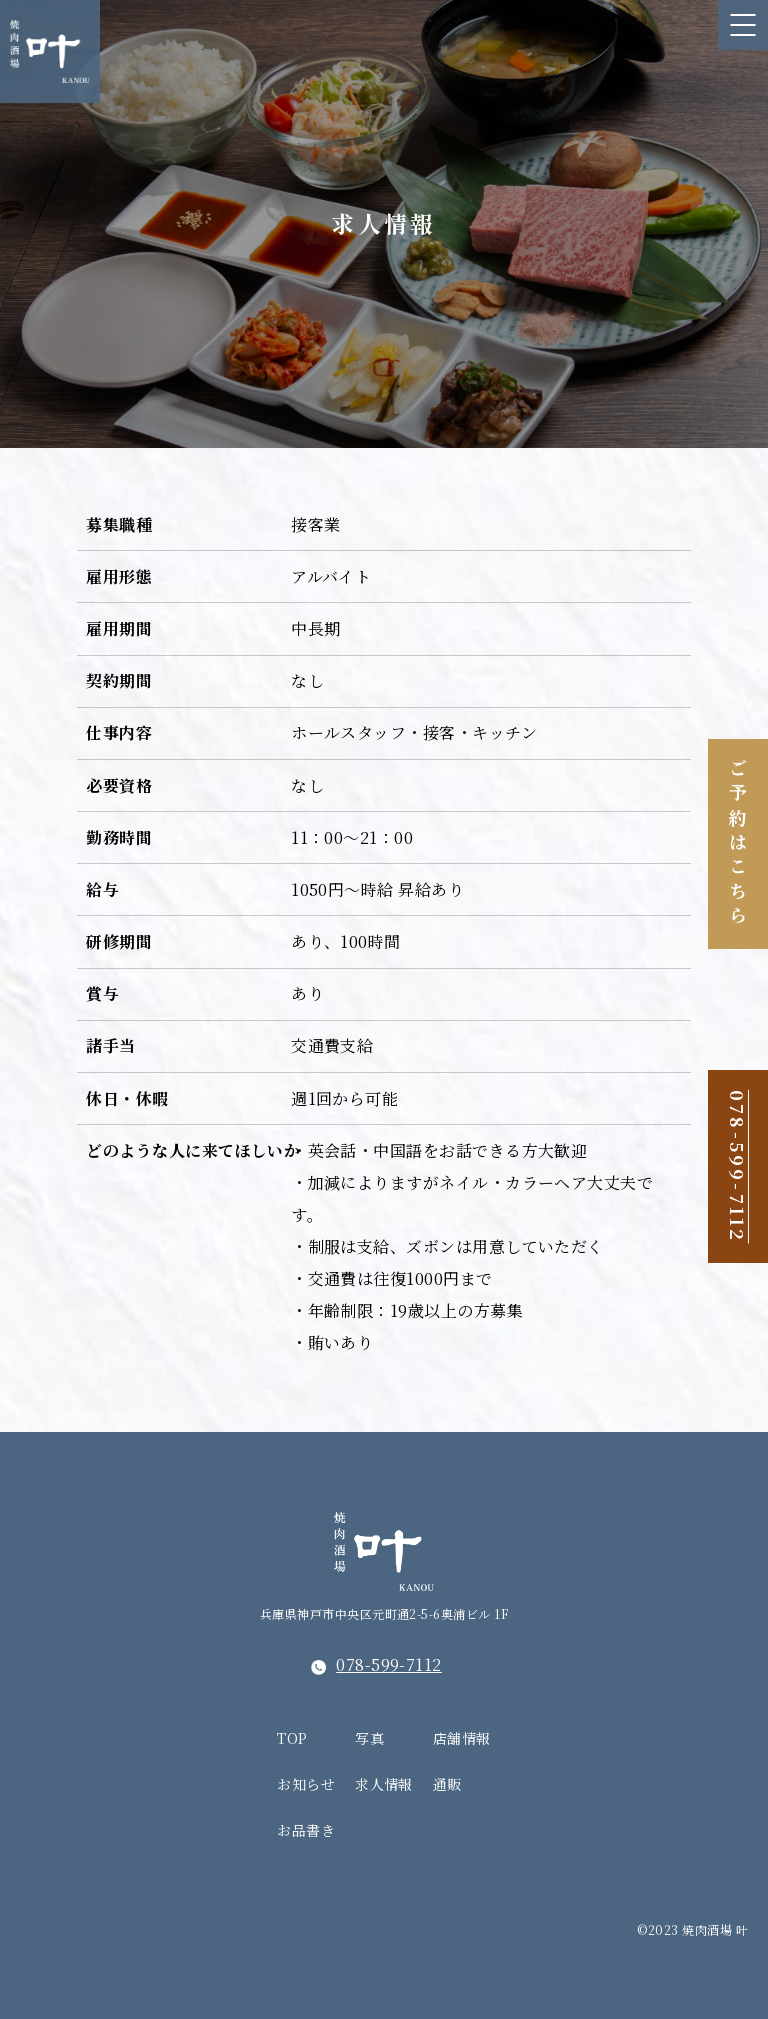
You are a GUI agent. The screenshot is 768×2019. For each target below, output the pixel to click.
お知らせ (306, 1784)
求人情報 (384, 1784)
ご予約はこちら (738, 844)
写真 (369, 1738)
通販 (447, 1784)
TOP (292, 1738)
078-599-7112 (738, 1166)
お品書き (306, 1830)
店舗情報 (462, 1738)
